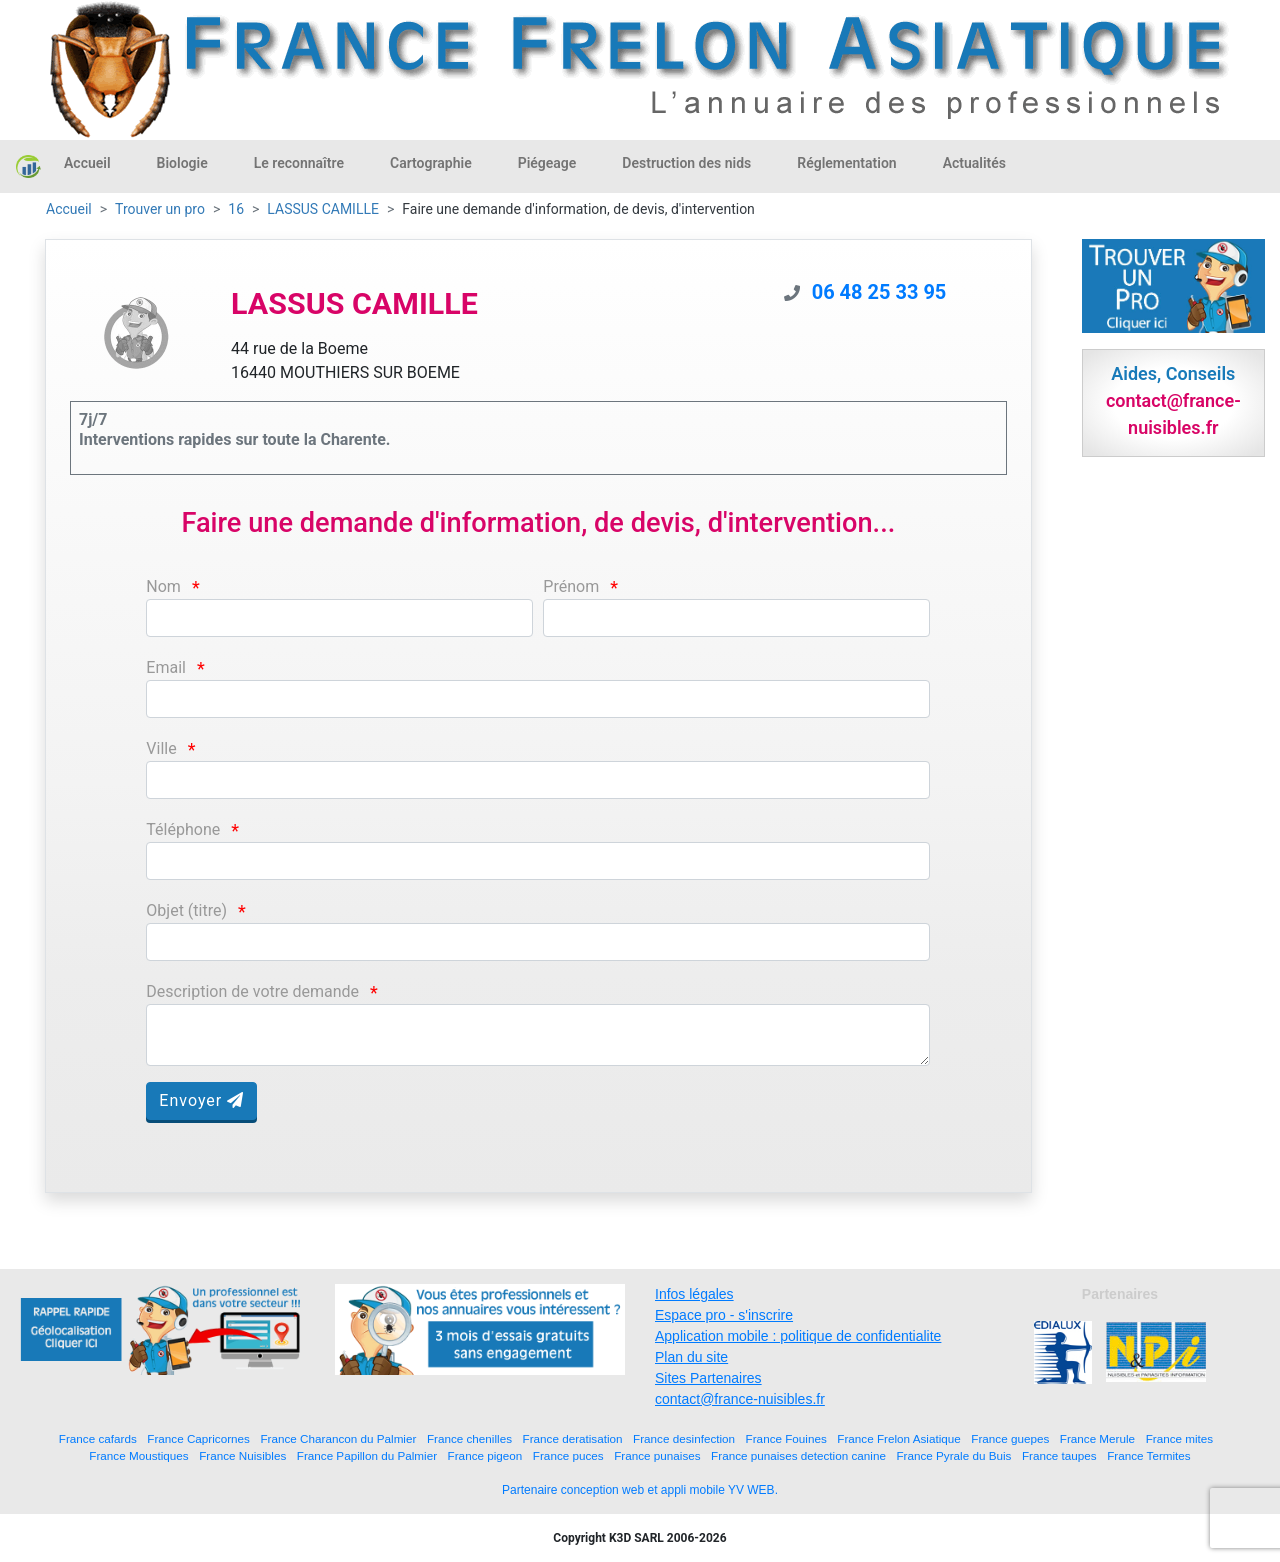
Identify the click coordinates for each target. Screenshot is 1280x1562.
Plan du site (691, 1357)
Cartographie (431, 163)
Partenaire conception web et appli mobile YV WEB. (640, 1490)
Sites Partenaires (708, 1378)
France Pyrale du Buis (953, 1455)
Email (166, 667)
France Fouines (786, 1438)
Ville (161, 748)
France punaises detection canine (798, 1455)
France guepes (1010, 1438)
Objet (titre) (186, 910)
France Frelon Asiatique (898, 1438)
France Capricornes (198, 1438)
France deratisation (573, 1438)
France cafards (98, 1438)
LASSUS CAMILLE (323, 209)
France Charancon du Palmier (338, 1438)
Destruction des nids (686, 163)
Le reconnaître (299, 163)
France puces (568, 1455)
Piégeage (547, 163)
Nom (163, 586)
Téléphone (183, 829)
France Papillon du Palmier (367, 1455)
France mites (1180, 1438)
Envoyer (201, 1100)
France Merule (1097, 1438)
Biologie (182, 163)
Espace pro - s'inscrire (724, 1315)
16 (236, 209)
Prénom (571, 586)
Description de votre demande (252, 991)
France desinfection (684, 1438)
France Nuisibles (242, 1455)
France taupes (1059, 1455)
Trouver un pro (160, 209)
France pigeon (485, 1455)
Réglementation (846, 163)
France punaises (657, 1455)
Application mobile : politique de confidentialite (798, 1336)
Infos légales (694, 1294)
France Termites (1149, 1455)
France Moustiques (138, 1455)
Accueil (87, 163)
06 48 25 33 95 (879, 292)
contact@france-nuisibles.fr (740, 1399)
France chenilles (469, 1438)
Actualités (974, 163)
